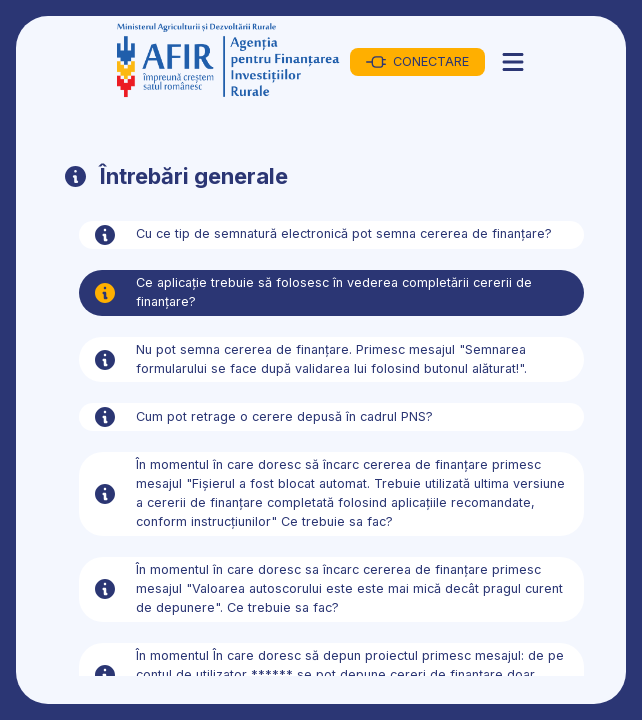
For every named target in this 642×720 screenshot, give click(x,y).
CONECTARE (417, 62)
